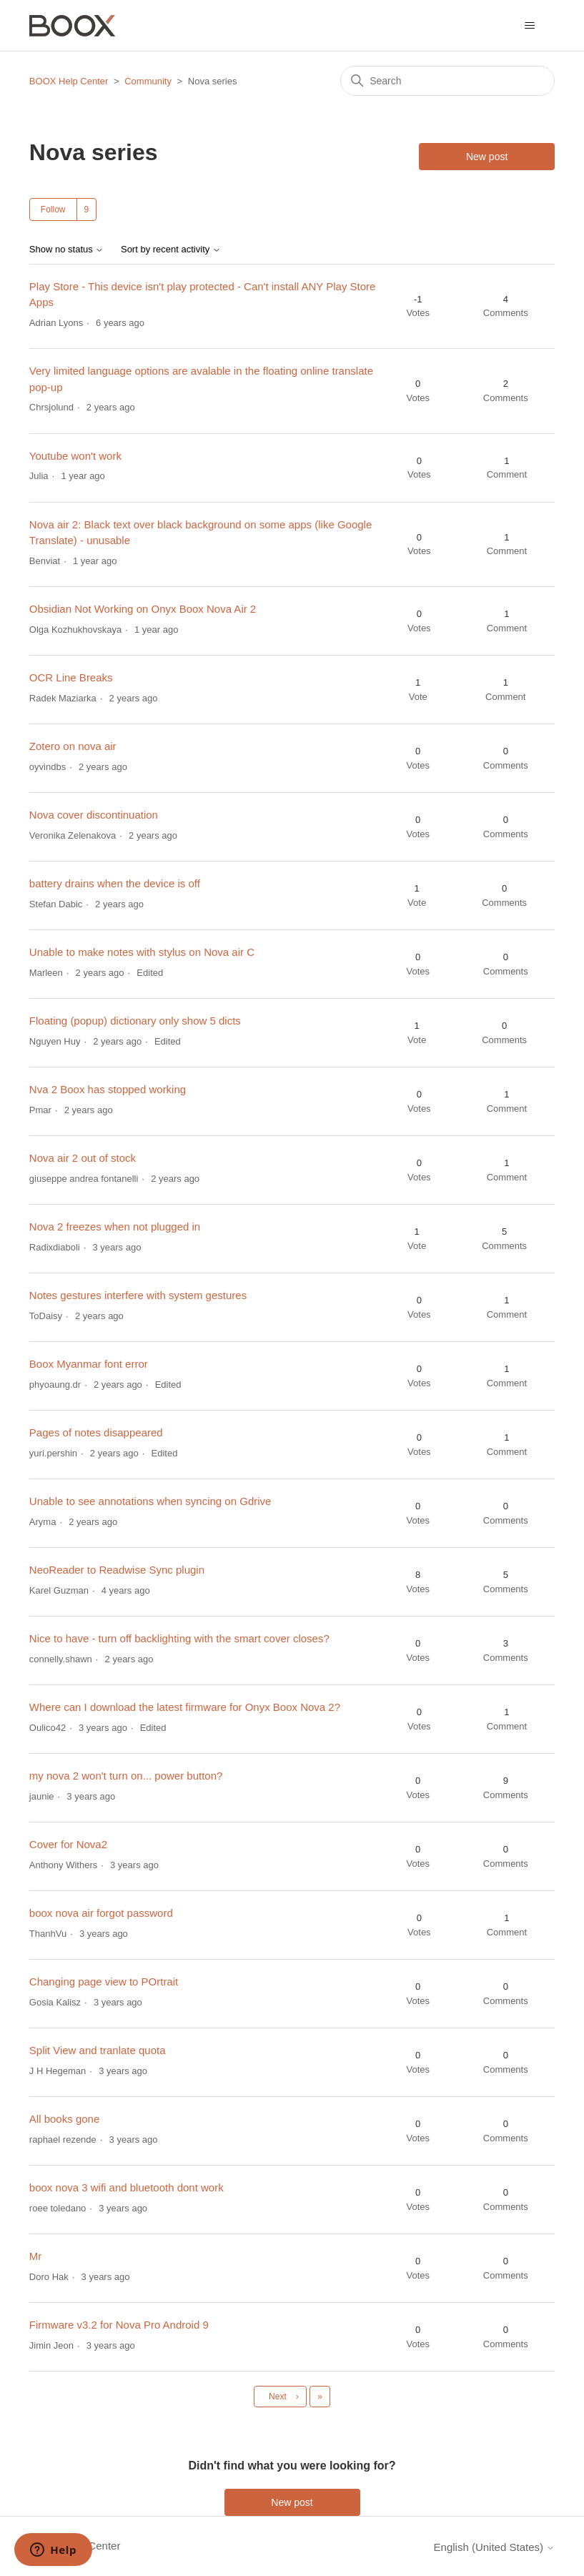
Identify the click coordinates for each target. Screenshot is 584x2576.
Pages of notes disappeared (96, 1432)
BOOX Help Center (69, 81)
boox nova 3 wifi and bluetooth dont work (126, 2187)
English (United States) (494, 2547)
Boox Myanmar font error (88, 1364)
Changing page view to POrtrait (103, 1981)
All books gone (64, 2119)
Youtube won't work (75, 456)
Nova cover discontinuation (93, 815)
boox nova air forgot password (101, 1913)
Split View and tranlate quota (97, 2050)
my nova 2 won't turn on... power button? (126, 1776)
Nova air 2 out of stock (82, 1158)
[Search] (447, 80)
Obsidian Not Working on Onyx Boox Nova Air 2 (142, 609)
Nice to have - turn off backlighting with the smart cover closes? (179, 1638)
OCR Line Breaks (71, 677)
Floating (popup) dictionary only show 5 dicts (135, 1021)
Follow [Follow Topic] (53, 209)
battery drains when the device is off (114, 883)
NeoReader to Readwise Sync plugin (116, 1570)
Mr (35, 2256)
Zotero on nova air (73, 746)
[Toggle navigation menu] (529, 25)
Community (148, 81)
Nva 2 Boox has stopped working (107, 1089)
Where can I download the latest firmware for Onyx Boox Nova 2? (184, 1707)
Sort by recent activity (171, 250)
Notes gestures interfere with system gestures (138, 1295)
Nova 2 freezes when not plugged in (114, 1226)
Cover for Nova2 (68, 1844)
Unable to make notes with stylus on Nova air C (141, 952)
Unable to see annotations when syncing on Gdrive (150, 1501)
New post (487, 156)
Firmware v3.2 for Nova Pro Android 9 (119, 2325)
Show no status (66, 250)
